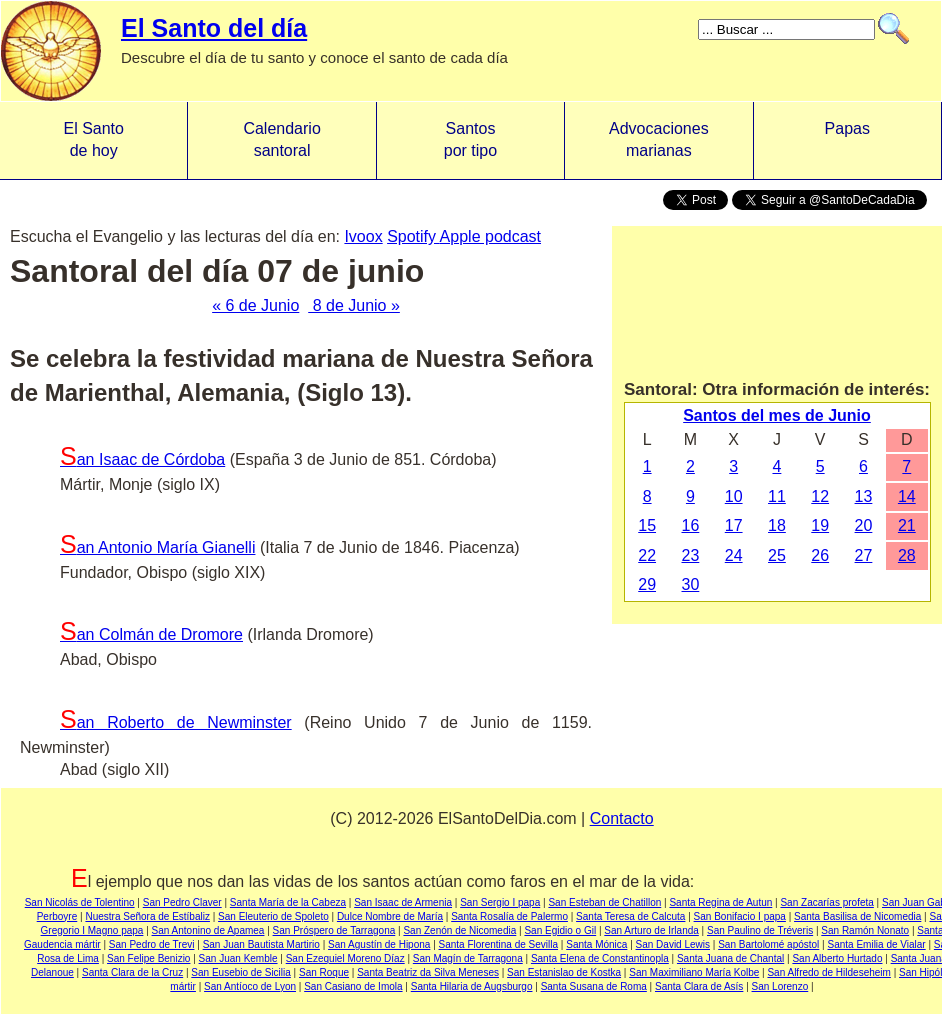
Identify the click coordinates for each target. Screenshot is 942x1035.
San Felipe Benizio (148, 958)
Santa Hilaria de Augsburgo (472, 986)
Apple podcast (490, 236)
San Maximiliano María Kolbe (694, 972)
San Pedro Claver (182, 902)
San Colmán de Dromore (151, 634)
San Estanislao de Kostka (564, 972)
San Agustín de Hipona (379, 944)
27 (864, 555)
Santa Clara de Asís (699, 986)
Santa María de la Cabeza (288, 902)
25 (777, 555)
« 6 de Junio (255, 305)
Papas (847, 139)
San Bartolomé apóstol (768, 944)
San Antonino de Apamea (208, 930)
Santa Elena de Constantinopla (600, 958)
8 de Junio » (354, 305)
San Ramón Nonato (865, 930)
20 (864, 525)
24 (734, 555)
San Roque (324, 972)
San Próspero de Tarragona (334, 930)
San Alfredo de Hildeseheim (828, 972)
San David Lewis (673, 944)
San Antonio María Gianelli (157, 547)
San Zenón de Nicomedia (459, 930)
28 (907, 555)
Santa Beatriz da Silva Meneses (428, 972)
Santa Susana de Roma (594, 986)
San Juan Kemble (238, 958)
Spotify (413, 236)
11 (777, 496)
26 (820, 555)
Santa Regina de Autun (720, 902)
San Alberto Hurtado (837, 958)
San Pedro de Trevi (152, 944)
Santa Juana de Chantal (730, 958)
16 (691, 525)
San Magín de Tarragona (468, 958)
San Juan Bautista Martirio (261, 944)
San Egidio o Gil (560, 930)
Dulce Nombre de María (390, 916)
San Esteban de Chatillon (604, 902)
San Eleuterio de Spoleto (273, 916)
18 (777, 525)
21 (907, 525)
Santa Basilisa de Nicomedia (857, 916)
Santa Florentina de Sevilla (499, 944)
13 (864, 496)
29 (647, 584)
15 (647, 525)
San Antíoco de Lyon (250, 986)
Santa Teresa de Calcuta (630, 916)
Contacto (622, 818)
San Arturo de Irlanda (651, 930)
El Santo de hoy (93, 139)
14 (907, 496)
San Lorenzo (780, 986)
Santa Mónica (596, 944)
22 (647, 555)
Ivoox (363, 236)
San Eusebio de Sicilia (241, 972)
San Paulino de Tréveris (760, 930)
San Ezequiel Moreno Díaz (345, 958)
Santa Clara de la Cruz (132, 972)
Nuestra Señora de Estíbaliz (147, 916)
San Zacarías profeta (826, 902)
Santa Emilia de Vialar (877, 944)
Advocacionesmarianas (659, 139)
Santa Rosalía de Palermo (509, 916)
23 (691, 555)
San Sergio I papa (500, 902)
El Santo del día (214, 28)
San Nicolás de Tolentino (80, 902)
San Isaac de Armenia (403, 902)
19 (820, 525)
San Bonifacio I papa (740, 916)
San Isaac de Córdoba (142, 459)
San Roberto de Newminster (176, 722)
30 (691, 584)
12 (820, 496)
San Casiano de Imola (353, 986)
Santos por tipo (470, 139)
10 (734, 496)
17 (734, 525)
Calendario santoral (281, 139)
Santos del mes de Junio (777, 415)
